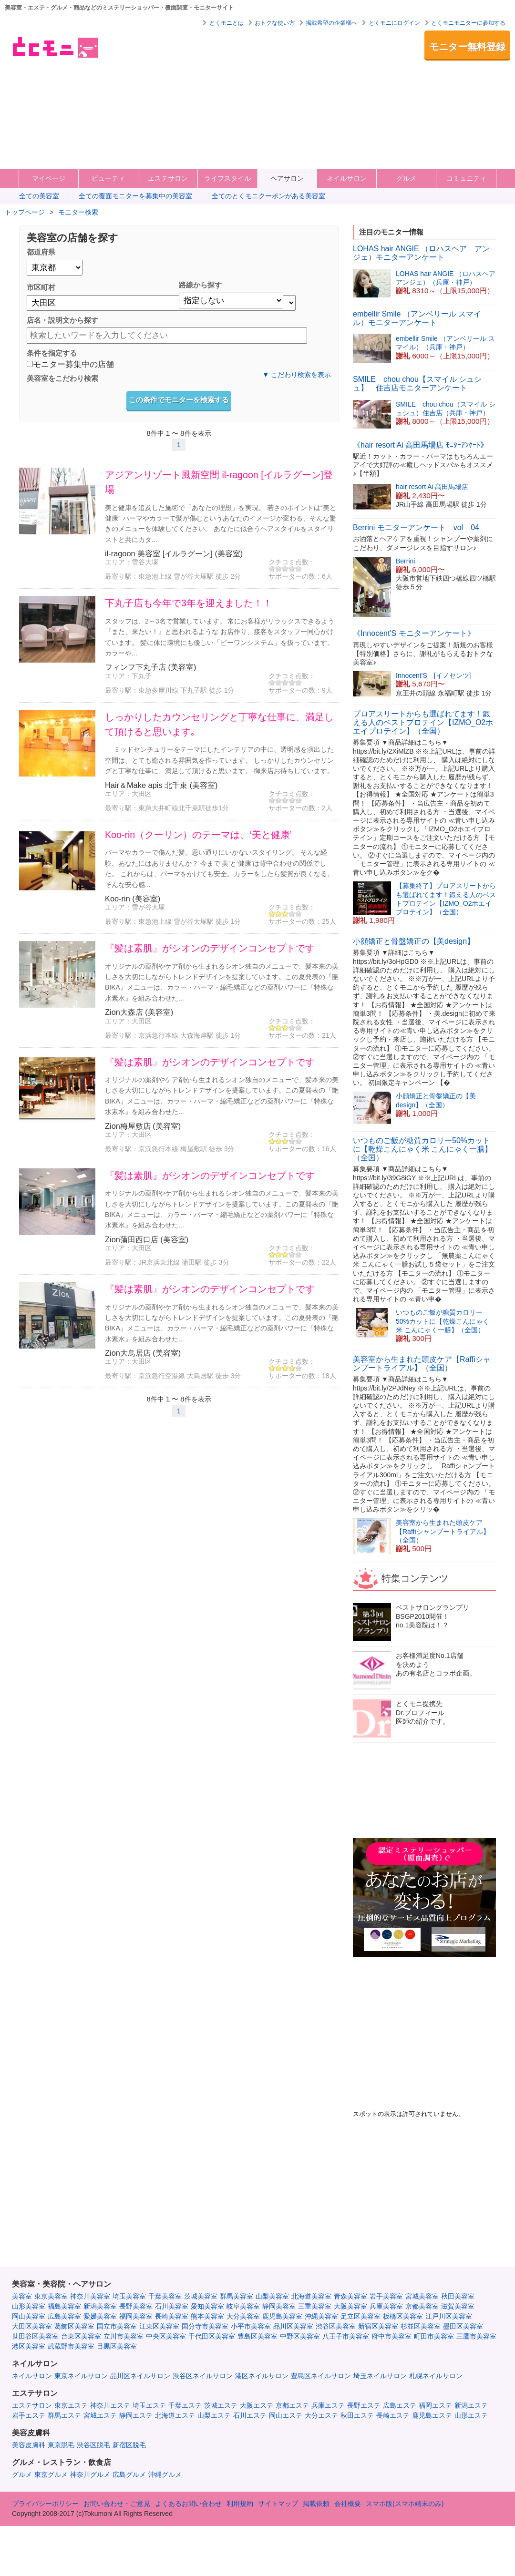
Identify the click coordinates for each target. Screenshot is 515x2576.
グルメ (406, 178)
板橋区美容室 (403, 2316)
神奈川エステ (110, 2405)
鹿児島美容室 (282, 2316)
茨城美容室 (200, 2296)
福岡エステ (435, 2405)
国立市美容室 (117, 2326)
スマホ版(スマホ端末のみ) (404, 2503)
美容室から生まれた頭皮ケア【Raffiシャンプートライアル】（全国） (422, 1363)
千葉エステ (185, 2405)
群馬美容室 (236, 2296)
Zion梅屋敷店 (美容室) (143, 1126)
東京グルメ (51, 2474)
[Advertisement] (240, 97)
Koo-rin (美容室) (132, 898)
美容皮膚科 (28, 2445)
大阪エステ (256, 2405)
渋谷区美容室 (336, 2326)
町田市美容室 (434, 2336)
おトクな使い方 (275, 23)
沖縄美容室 (321, 2316)
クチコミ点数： (291, 562)
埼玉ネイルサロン (380, 2376)
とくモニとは (226, 23)
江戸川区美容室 (448, 2316)
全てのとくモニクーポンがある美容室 (268, 196)
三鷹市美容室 (476, 2336)
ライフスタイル (227, 178)
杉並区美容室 (421, 2326)
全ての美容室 (39, 196)
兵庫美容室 (386, 2306)
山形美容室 (28, 2306)
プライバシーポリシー (45, 2503)
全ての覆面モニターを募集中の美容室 (135, 196)
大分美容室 (243, 2316)
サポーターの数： (295, 576)
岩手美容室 (386, 2296)
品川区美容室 (293, 2326)
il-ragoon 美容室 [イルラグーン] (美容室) (174, 553)
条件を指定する (52, 353)
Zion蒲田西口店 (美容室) (146, 1239)
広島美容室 (64, 2316)
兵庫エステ (328, 2405)
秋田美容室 (457, 2296)
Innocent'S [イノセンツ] (433, 675)
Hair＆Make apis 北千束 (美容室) (161, 785)
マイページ (48, 178)
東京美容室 (51, 2296)
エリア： (118, 562)
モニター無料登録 (467, 46)
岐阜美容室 (243, 2306)
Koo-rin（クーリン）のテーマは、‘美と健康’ (198, 834)
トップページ (25, 212)
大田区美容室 (32, 2326)
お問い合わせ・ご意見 (116, 2503)
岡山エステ (285, 2415)
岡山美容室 (28, 2316)
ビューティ (108, 178)
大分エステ (321, 2415)
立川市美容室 (123, 2336)
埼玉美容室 (129, 2296)
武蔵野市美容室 (71, 2346)
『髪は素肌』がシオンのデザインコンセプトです (210, 948)
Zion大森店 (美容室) (139, 1012)
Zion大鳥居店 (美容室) (143, 1353)
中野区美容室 (300, 2336)
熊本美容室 (207, 2316)
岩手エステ (28, 2415)
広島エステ (399, 2405)
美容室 (22, 2296)
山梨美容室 (272, 2296)
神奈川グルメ (90, 2474)
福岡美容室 (136, 2316)
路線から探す (200, 285)
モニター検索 (78, 212)
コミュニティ (466, 178)
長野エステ (364, 2405)
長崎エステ (393, 2415)
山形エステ (471, 2415)
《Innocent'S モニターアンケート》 (414, 633)
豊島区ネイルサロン (321, 2376)
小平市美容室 (251, 2326)
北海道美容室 (311, 2296)
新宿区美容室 (378, 2326)
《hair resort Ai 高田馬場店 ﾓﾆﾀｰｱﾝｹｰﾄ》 (420, 445)
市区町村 (41, 287)
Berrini (405, 561)
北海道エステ (175, 2415)
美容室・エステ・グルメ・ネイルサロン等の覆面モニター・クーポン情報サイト (54, 47)
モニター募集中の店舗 (70, 365)
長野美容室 (136, 2306)
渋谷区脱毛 (93, 2445)
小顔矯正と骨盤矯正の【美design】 (413, 941)
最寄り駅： (121, 576)
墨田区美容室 (463, 2326)
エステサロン (168, 178)
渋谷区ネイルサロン (203, 2376)
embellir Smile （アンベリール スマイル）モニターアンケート (417, 318)
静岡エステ (136, 2415)
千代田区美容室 (211, 2336)
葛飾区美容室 (74, 2326)
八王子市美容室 (345, 2336)
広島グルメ (129, 2474)
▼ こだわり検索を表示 (296, 374)
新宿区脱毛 (129, 2445)
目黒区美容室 (117, 2346)
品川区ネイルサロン (140, 2376)
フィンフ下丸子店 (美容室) (150, 667)
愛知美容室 (207, 2306)
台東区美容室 (81, 2336)
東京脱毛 (61, 2445)
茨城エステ (220, 2405)
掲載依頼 (316, 2503)
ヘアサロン (287, 178)
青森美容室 (350, 2296)
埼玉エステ (149, 2405)
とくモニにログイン (394, 23)
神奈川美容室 (90, 2296)
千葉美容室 (165, 2296)
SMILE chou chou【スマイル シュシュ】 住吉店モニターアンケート (417, 383)
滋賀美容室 (457, 2306)
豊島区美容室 (257, 2336)
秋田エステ (357, 2415)
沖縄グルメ (165, 2474)
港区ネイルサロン (261, 2376)
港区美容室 (28, 2346)
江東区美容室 (159, 2326)
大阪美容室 (350, 2306)
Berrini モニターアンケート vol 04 (416, 527)
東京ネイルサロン (81, 2376)
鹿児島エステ (432, 2415)
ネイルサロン (347, 178)
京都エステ (292, 2405)
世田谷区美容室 (35, 2336)
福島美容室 (64, 2306)
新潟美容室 (100, 2306)
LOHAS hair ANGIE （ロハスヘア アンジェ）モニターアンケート (421, 253)
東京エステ (71, 2405)
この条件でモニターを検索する (179, 400)
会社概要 (347, 2503)
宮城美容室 (422, 2296)
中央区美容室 (166, 2336)
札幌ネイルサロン (436, 2376)
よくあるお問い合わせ (188, 2503)
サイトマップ (278, 2503)
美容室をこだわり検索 (62, 378)
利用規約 (240, 2503)
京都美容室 (422, 2306)
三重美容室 (314, 2306)
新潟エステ (471, 2405)
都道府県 (41, 252)
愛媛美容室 (100, 2316)
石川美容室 (171, 2306)
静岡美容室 (279, 2306)
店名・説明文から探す (62, 320)
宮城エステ (100, 2415)
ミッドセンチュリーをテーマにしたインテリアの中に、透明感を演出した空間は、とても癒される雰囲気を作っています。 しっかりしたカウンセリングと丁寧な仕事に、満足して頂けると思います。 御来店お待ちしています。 (219, 760)
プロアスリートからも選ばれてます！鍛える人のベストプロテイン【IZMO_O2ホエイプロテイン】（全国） (423, 722)
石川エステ (250, 2415)
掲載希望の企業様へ (331, 23)
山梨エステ (214, 2415)
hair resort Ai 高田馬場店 (432, 487)
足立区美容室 (360, 2316)
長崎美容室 (171, 2316)
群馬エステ (64, 2415)
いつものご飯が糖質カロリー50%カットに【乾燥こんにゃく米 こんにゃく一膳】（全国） (422, 1149)
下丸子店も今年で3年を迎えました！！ (188, 603)
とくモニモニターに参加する (468, 23)
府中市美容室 (391, 2336)
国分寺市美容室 (205, 2326)
